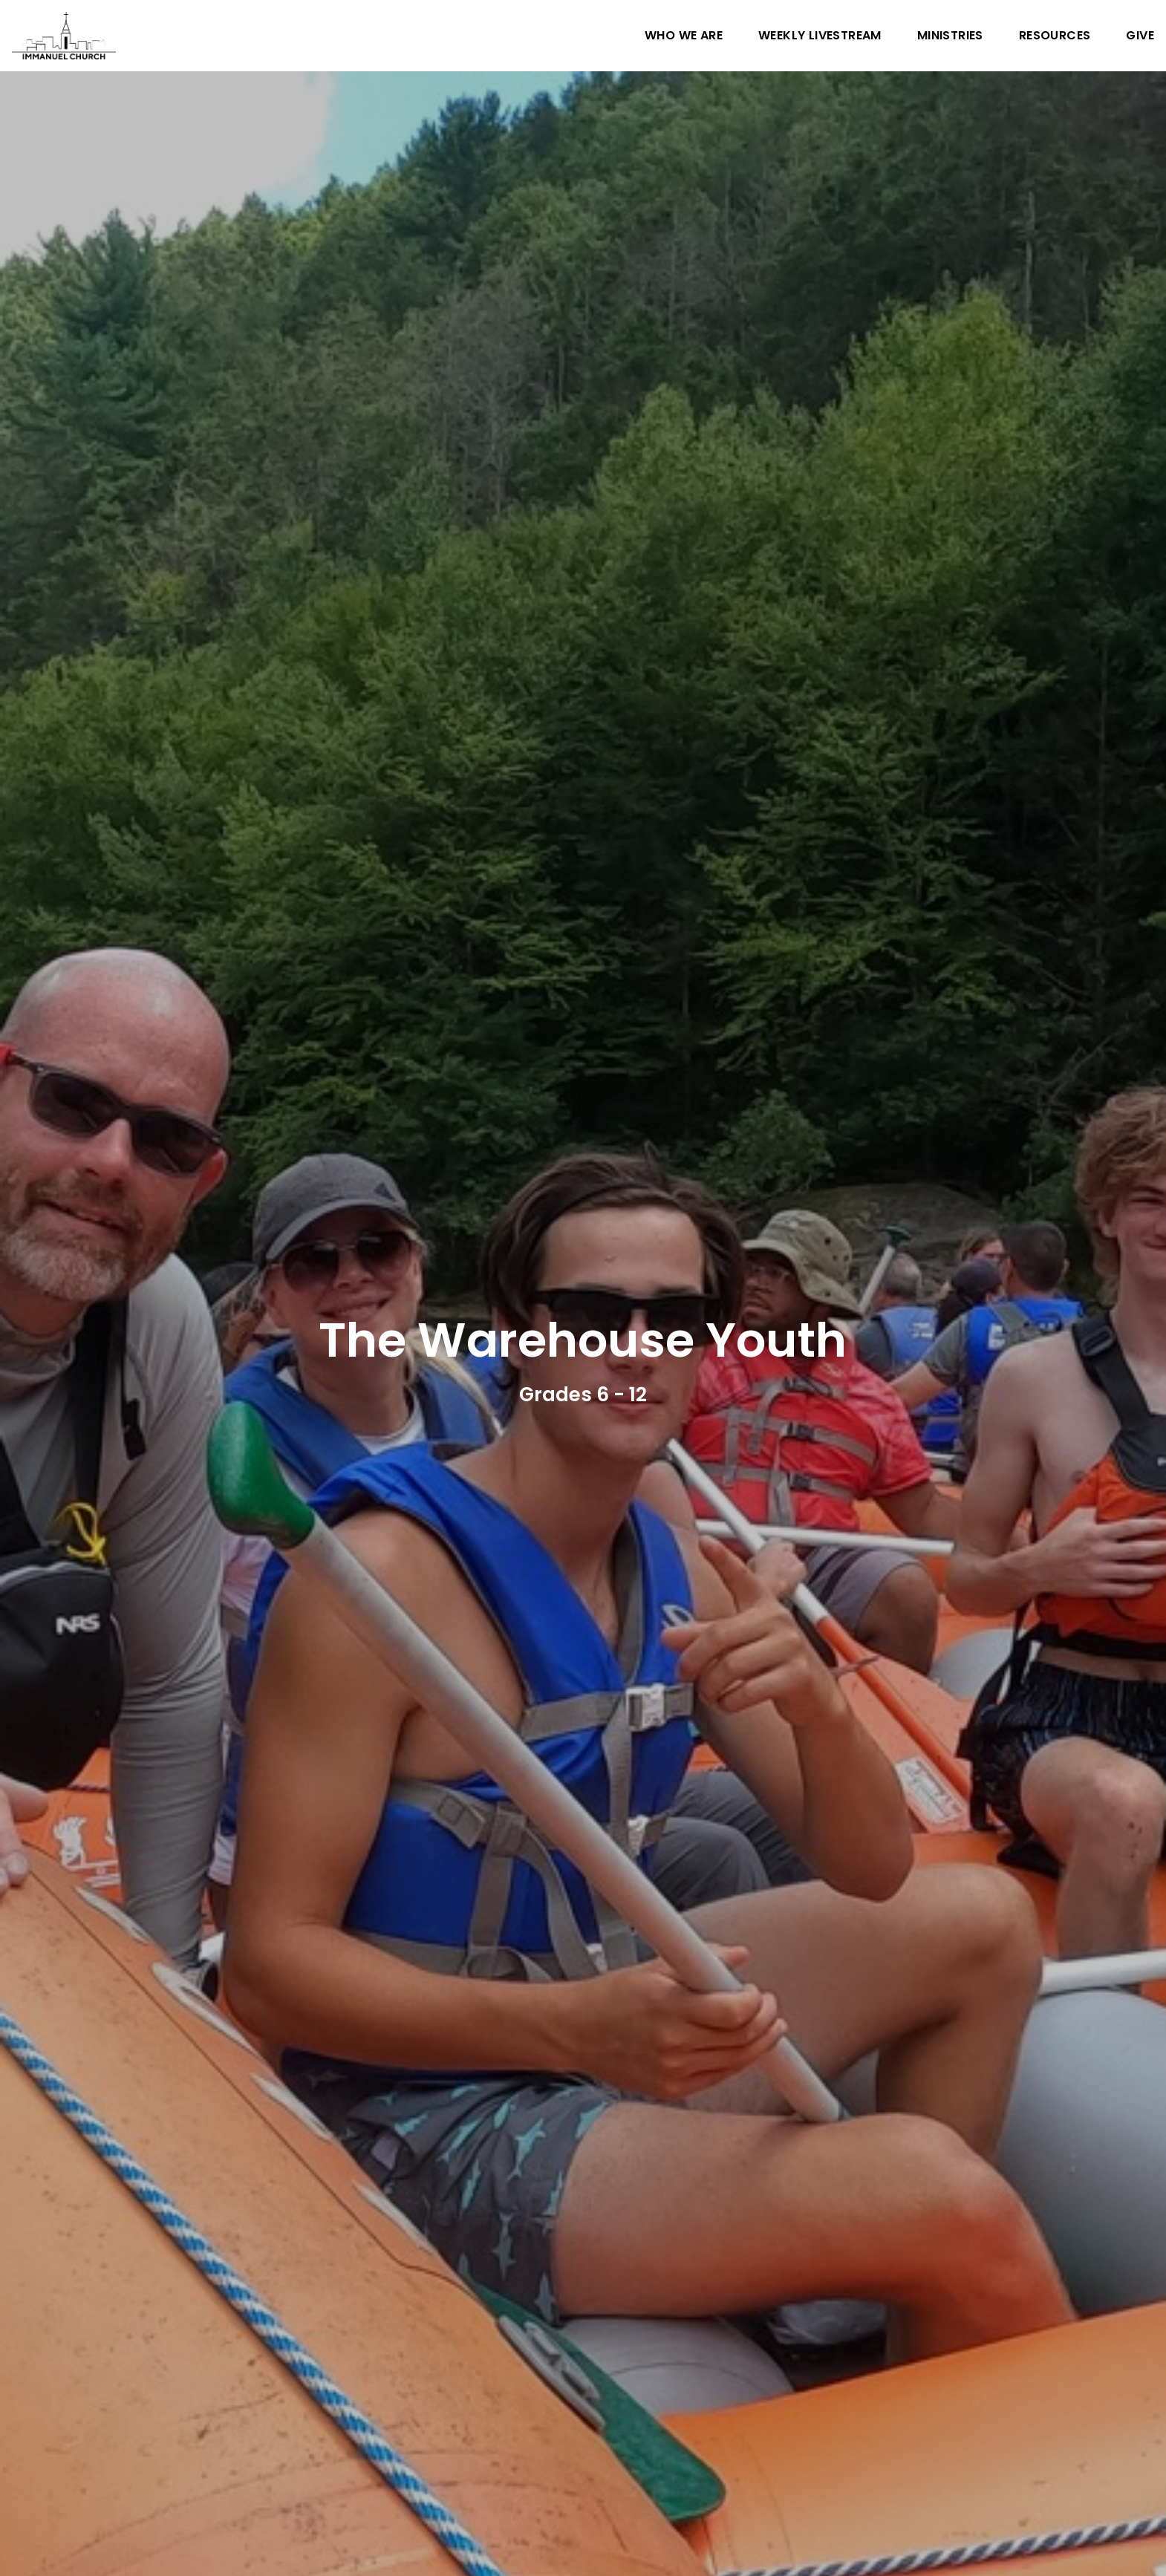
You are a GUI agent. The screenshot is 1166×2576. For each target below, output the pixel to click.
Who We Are (684, 36)
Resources (1055, 36)
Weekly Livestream (820, 36)
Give (1140, 36)
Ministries (950, 36)
